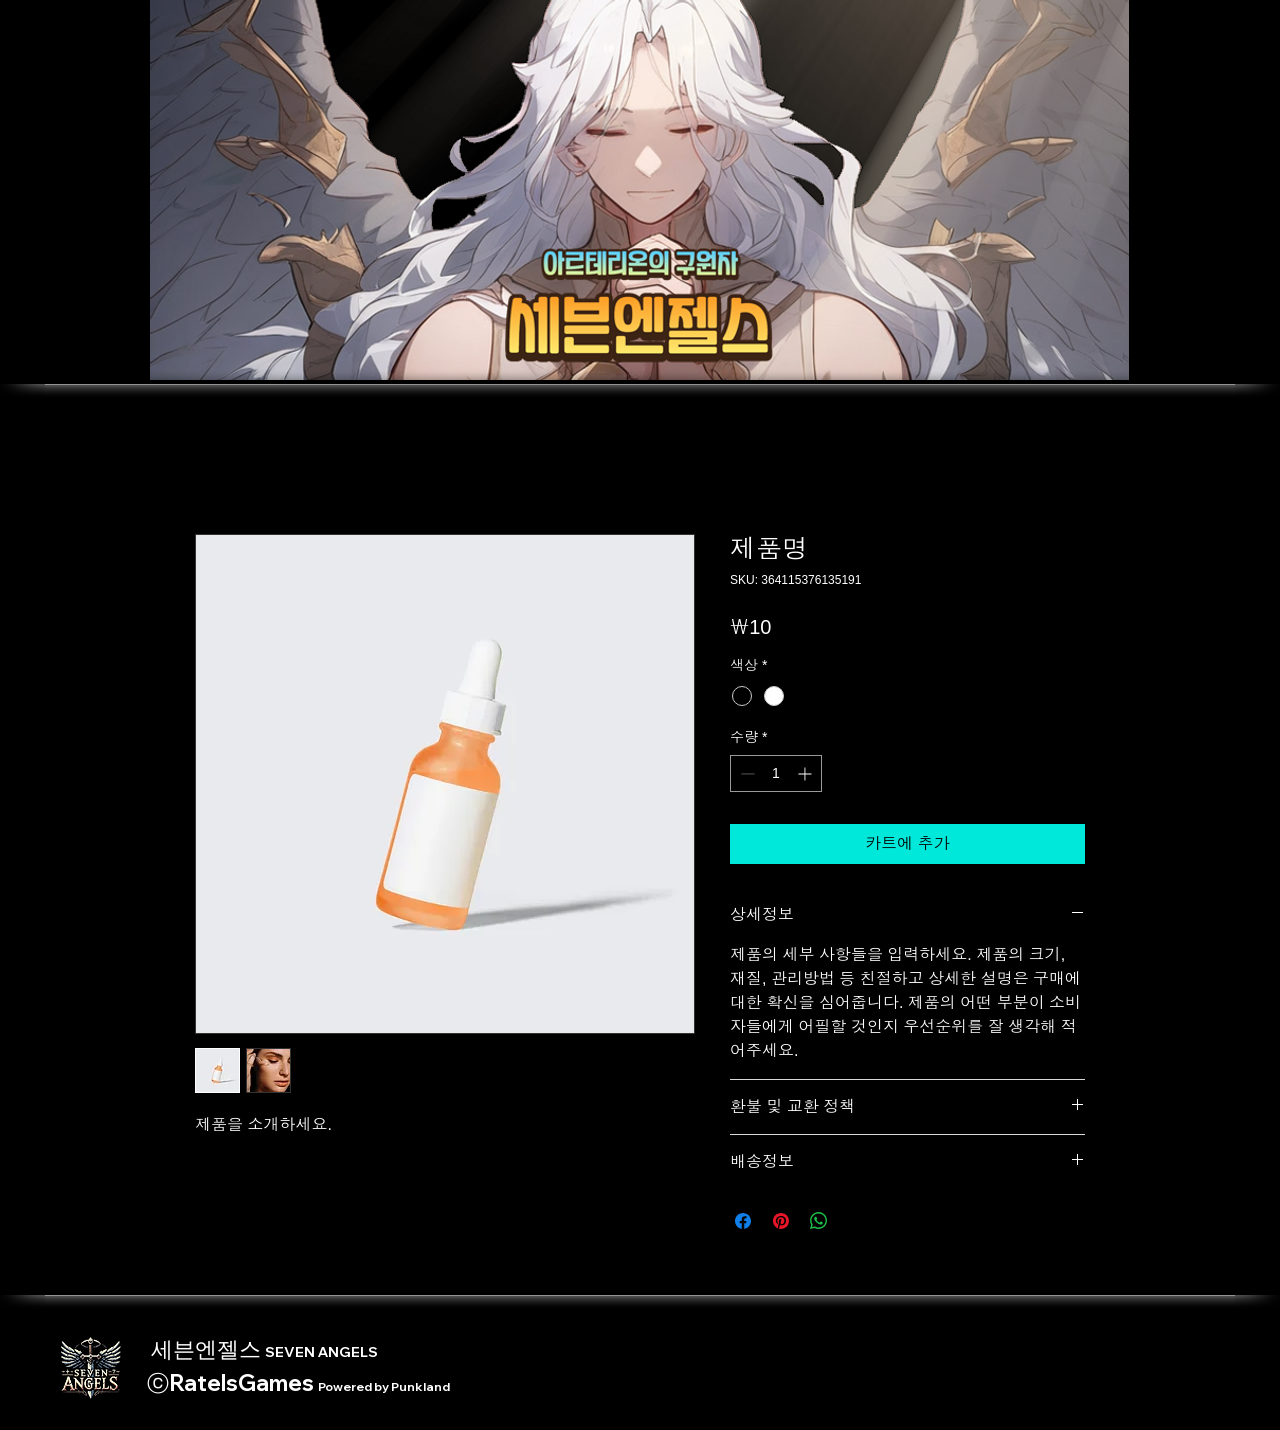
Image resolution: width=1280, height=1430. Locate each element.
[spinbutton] (776, 773)
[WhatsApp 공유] (819, 1221)
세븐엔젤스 (262, 1349)
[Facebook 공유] (743, 1221)
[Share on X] (857, 1221)
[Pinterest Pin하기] (781, 1221)
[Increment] (806, 773)
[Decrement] (745, 773)
